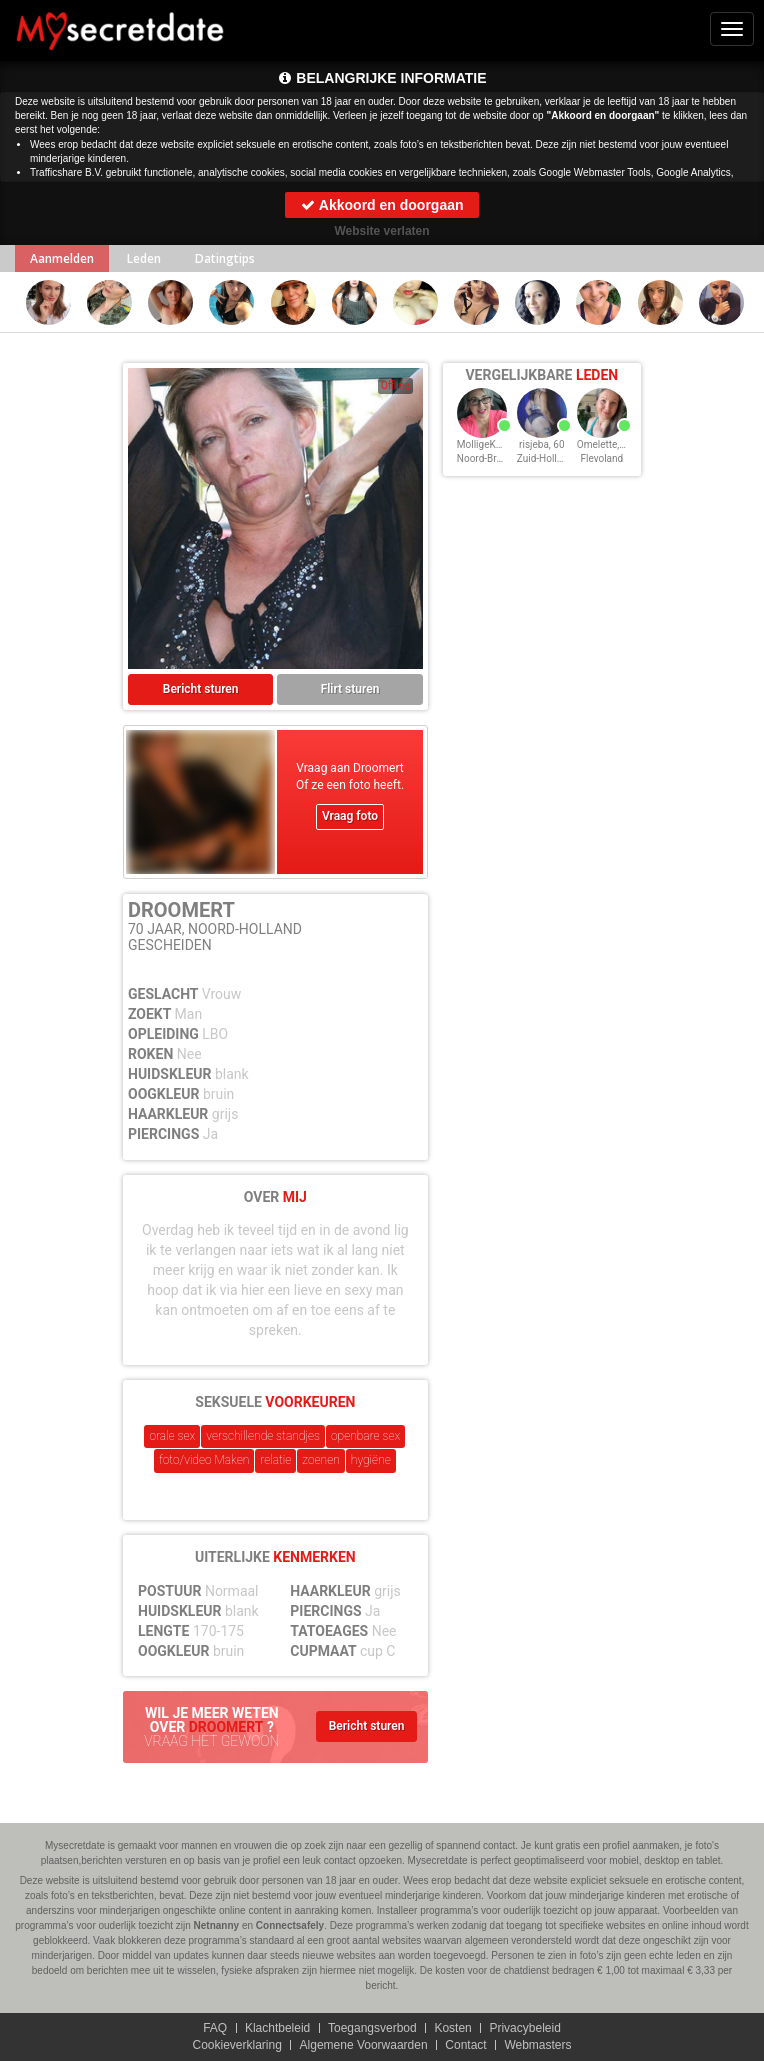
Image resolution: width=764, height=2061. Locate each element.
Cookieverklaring (236, 2045)
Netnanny (217, 1925)
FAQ (215, 2028)
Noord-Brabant (489, 458)
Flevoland (601, 458)
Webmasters (537, 2045)
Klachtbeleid (277, 2028)
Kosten (452, 2028)
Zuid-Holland (545, 458)
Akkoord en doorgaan (381, 205)
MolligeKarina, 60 (495, 444)
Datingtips (225, 258)
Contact (465, 2045)
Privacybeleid (524, 2028)
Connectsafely (290, 1925)
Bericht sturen (201, 689)
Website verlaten (381, 231)
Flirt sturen (350, 689)
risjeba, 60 (541, 444)
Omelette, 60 (605, 444)
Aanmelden (62, 258)
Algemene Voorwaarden (364, 2045)
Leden (144, 258)
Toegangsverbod (372, 2028)
